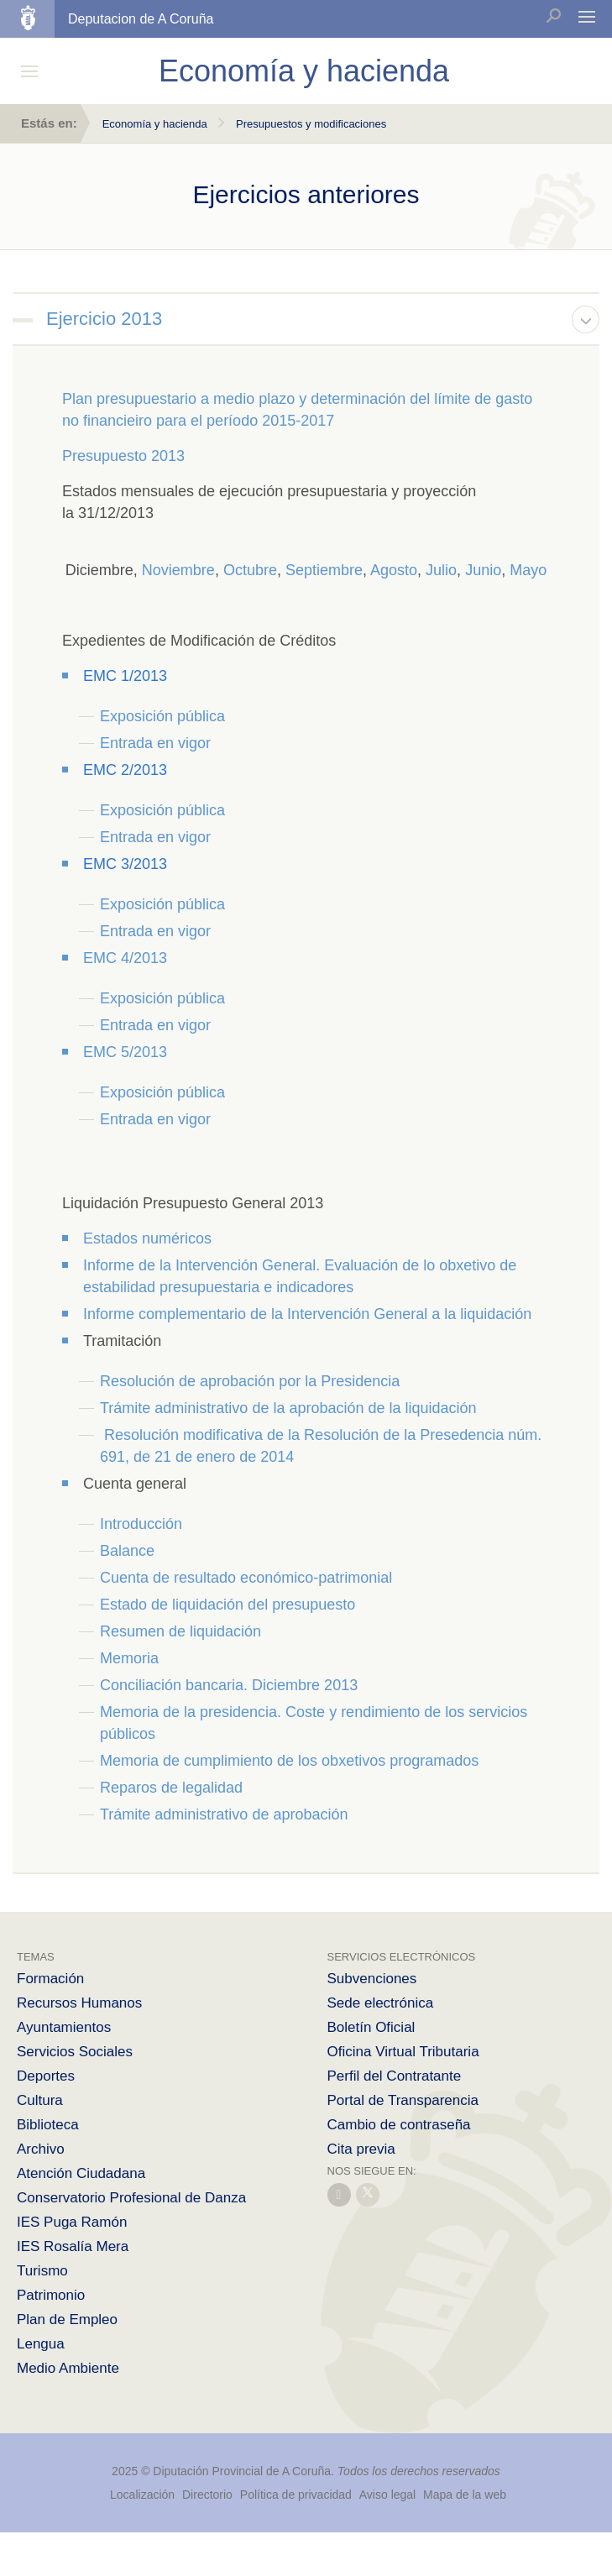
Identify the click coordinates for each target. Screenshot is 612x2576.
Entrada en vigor (155, 743)
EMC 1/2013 (125, 676)
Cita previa (361, 2149)
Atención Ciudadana (81, 2173)
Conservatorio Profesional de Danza (131, 2198)
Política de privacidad (297, 2494)
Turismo (42, 2271)
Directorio (207, 2494)
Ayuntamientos (64, 2027)
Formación (50, 1979)
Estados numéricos (147, 1238)
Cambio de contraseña (399, 2125)
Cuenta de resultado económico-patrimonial (246, 1577)
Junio (483, 570)
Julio (441, 570)
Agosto (393, 570)
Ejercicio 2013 (104, 318)
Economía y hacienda (154, 124)
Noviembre (178, 570)
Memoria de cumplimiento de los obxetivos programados (289, 1760)
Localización (142, 2494)
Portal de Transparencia (403, 2100)
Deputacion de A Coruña (140, 19)
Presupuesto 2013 (123, 456)
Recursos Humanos (79, 2003)
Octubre (250, 570)
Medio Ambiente (68, 2368)
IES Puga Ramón (72, 2222)
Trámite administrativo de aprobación (224, 1814)
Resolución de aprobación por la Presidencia (250, 1381)
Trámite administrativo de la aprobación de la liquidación (290, 1408)
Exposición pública (162, 716)
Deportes (46, 2076)
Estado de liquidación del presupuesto (227, 1604)
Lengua (41, 2344)
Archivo (41, 2149)
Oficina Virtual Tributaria (403, 2052)
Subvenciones (372, 1979)
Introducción (141, 1524)
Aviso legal (387, 2494)
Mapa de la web (464, 2494)
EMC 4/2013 (125, 958)
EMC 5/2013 (125, 1052)
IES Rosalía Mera (72, 2246)
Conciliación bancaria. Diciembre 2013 (229, 1685)
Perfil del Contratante (394, 2076)
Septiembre (324, 570)
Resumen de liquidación (180, 1631)
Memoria (129, 1658)
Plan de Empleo (67, 2319)
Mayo (528, 570)
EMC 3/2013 (125, 864)
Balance (127, 1550)
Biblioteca (48, 2125)
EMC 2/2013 (125, 770)
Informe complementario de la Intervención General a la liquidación (307, 1314)
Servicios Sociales (75, 2052)
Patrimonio (51, 2295)
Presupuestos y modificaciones (311, 124)
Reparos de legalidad (171, 1787)
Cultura (40, 2100)
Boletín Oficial (371, 2027)
